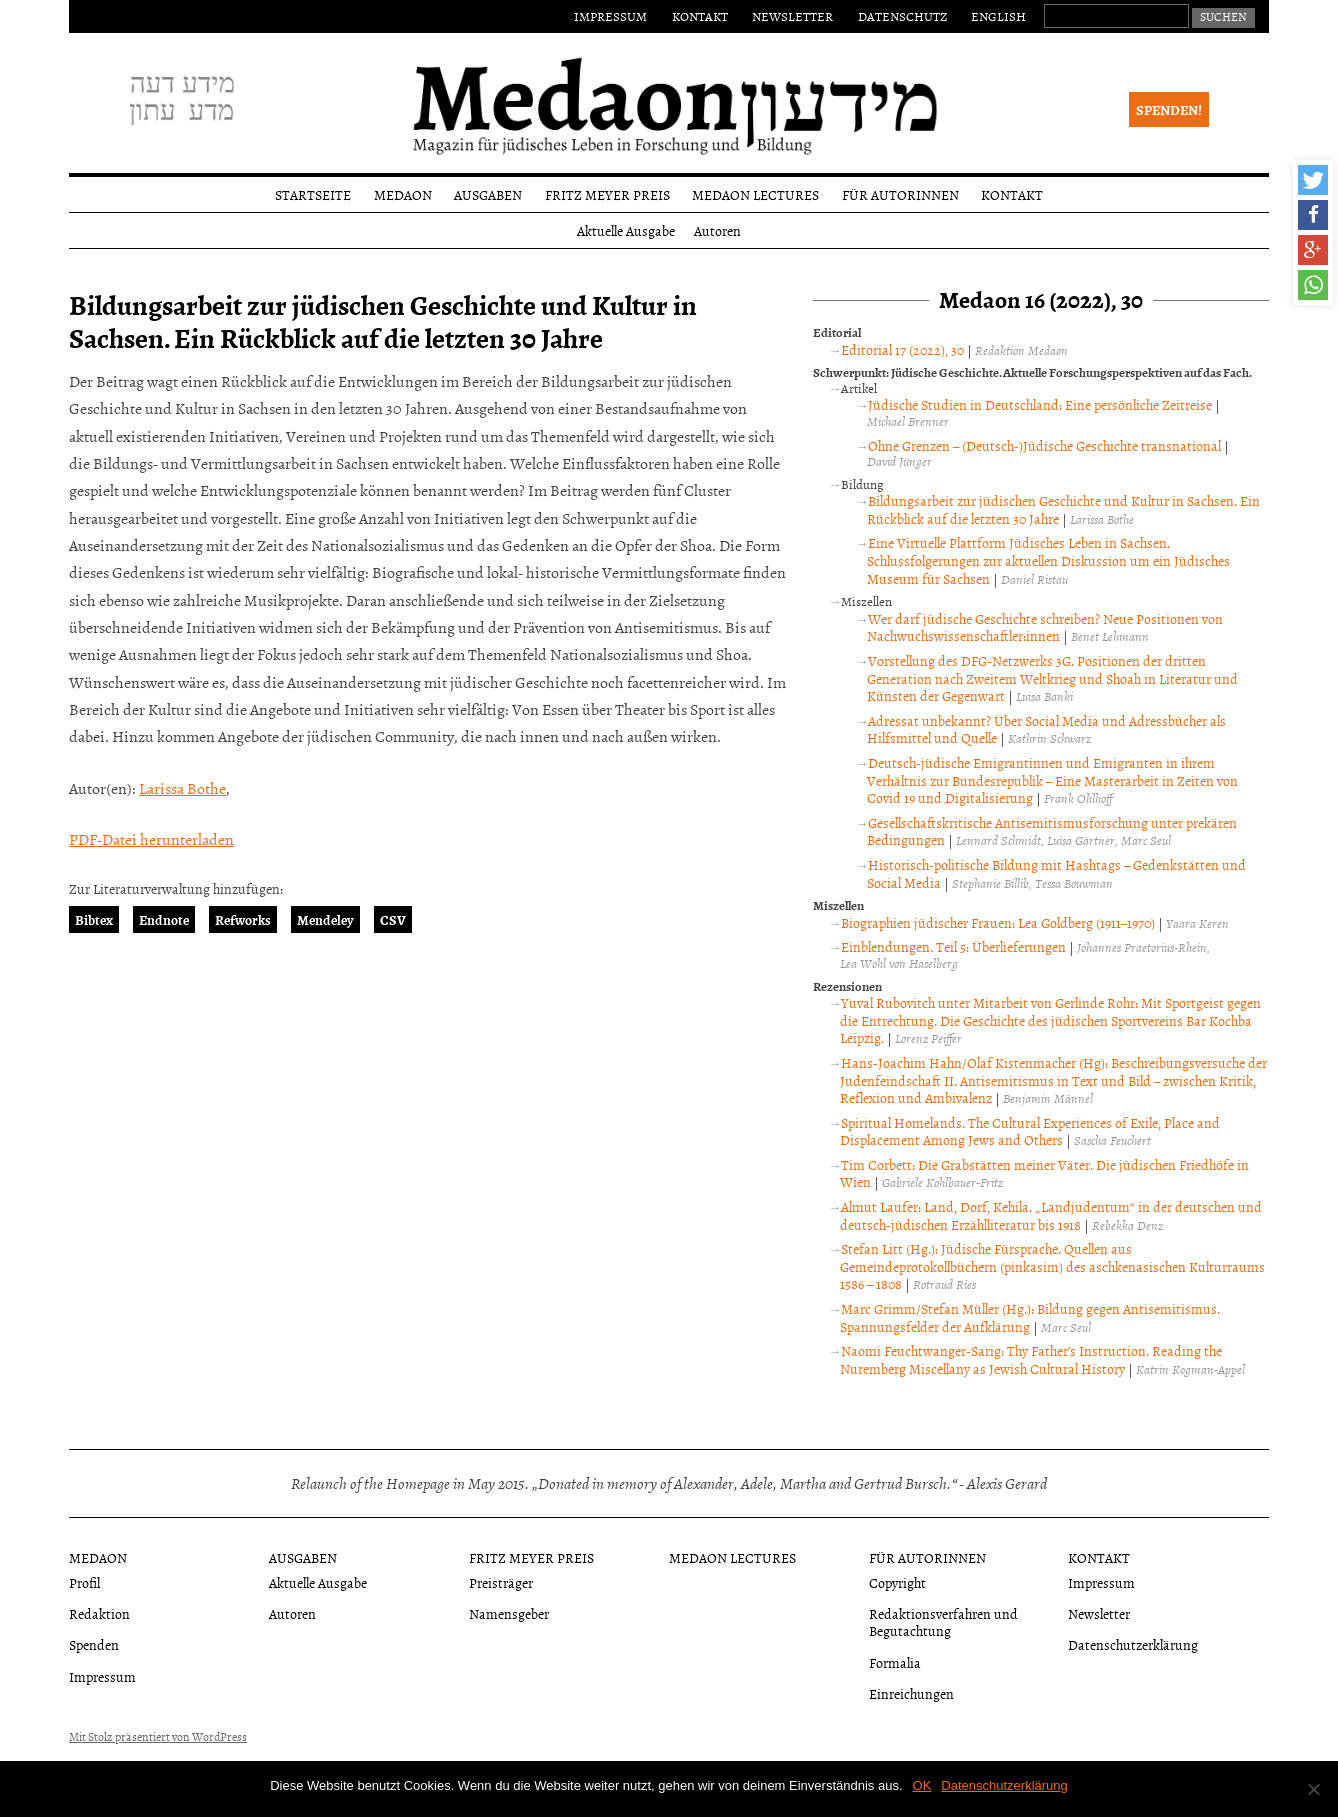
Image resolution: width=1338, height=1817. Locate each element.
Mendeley (325, 919)
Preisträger (501, 1582)
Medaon (403, 194)
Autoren (717, 230)
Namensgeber (509, 1613)
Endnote (164, 919)
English (998, 16)
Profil (84, 1582)
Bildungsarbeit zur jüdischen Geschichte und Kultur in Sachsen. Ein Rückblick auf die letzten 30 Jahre (1063, 509)
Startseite (313, 194)
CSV (393, 919)
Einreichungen (911, 1693)
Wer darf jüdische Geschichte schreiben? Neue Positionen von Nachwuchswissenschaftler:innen (1045, 627)
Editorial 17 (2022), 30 (902, 349)
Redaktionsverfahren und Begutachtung (943, 1622)
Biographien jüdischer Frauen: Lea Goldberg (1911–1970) (998, 922)
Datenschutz (902, 16)
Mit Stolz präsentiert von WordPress (158, 1737)
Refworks (243, 919)
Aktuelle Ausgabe (626, 230)
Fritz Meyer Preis (607, 194)
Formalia (895, 1662)
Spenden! (1169, 109)
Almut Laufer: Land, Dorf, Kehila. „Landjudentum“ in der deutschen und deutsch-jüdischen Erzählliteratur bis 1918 (1051, 1215)
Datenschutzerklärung (1133, 1644)
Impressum (610, 16)
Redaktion (99, 1613)
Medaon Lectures (755, 194)
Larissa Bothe (182, 788)
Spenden (94, 1644)
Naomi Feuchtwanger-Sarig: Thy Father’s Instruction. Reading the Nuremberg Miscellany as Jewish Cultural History (1031, 1359)
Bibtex (94, 919)
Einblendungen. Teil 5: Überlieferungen (953, 946)
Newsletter (792, 16)
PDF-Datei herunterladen (151, 839)
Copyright (897, 1582)
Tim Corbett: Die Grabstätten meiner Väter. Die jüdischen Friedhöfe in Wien (1044, 1173)
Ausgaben (488, 194)
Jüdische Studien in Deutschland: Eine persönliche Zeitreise (1040, 404)
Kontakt (700, 16)
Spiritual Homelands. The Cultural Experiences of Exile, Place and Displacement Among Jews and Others (1030, 1131)
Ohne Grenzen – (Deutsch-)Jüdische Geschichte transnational (1044, 445)
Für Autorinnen (900, 194)
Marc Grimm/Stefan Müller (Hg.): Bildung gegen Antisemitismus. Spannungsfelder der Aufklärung (1030, 1317)
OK (922, 1785)
